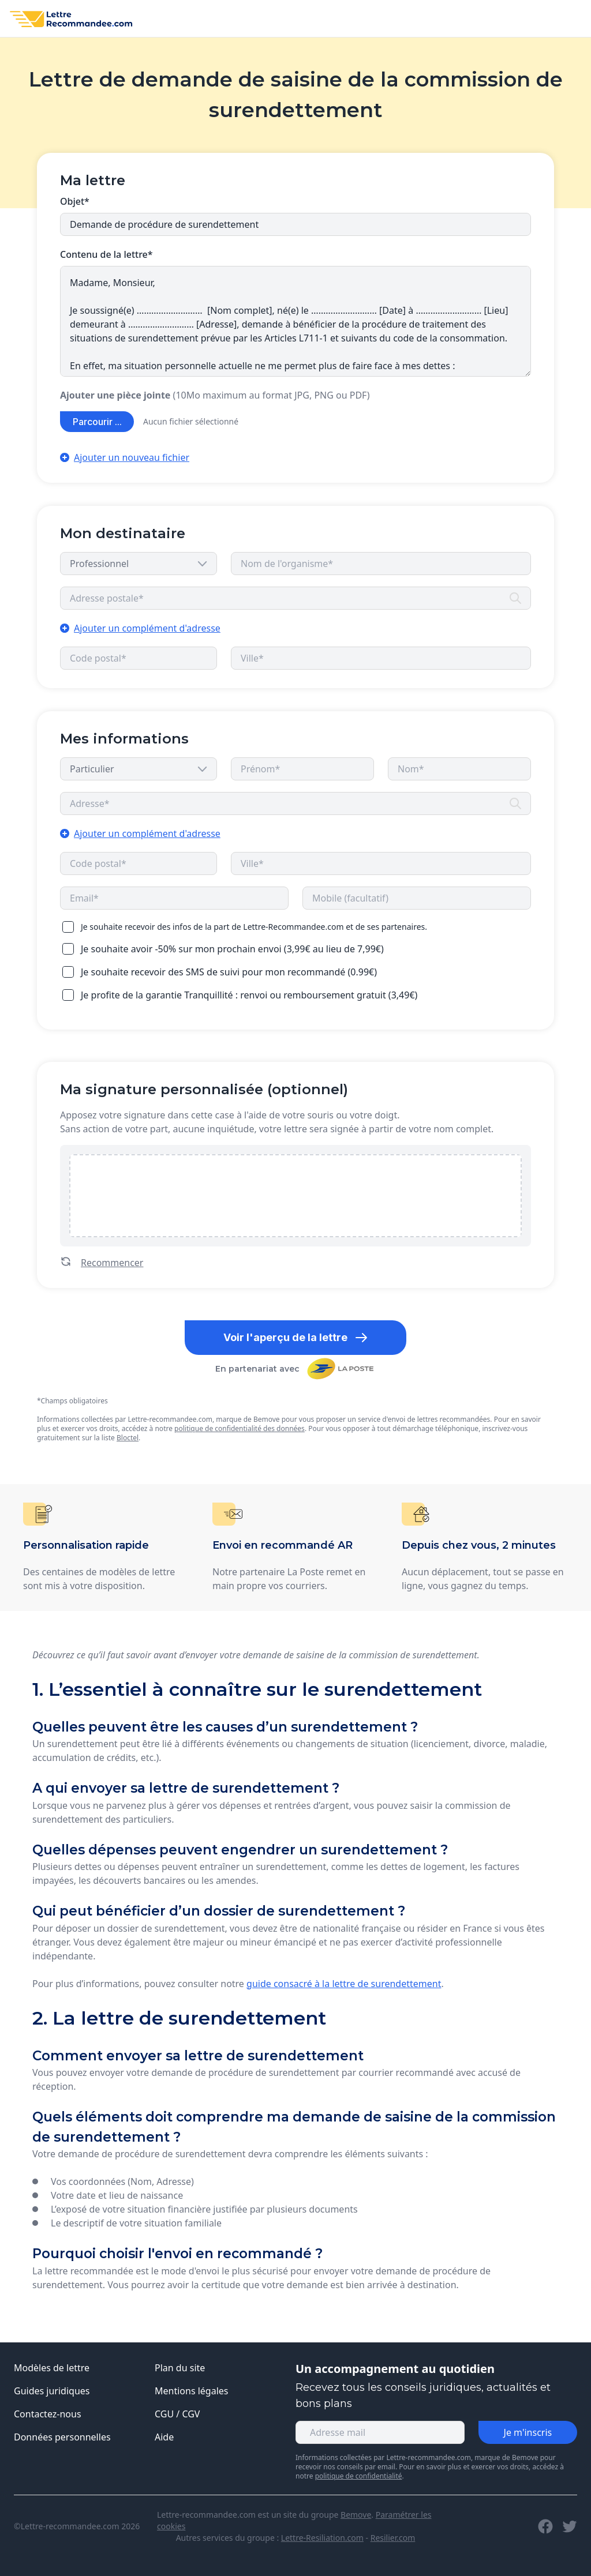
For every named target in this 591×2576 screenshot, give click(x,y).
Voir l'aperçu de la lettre (295, 1338)
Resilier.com (393, 2537)
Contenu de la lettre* (106, 254)
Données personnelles (62, 2437)
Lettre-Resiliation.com (322, 2537)
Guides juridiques (52, 2391)
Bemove (356, 2514)
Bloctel (128, 1438)
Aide (164, 2437)
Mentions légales (192, 2391)
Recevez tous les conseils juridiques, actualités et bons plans (423, 2395)
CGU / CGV (177, 2414)
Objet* (74, 201)
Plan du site (180, 2367)
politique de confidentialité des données (239, 1428)
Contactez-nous (47, 2414)
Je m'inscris (528, 2432)
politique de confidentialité (358, 2476)
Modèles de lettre (51, 2367)
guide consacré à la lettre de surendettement (343, 1983)
